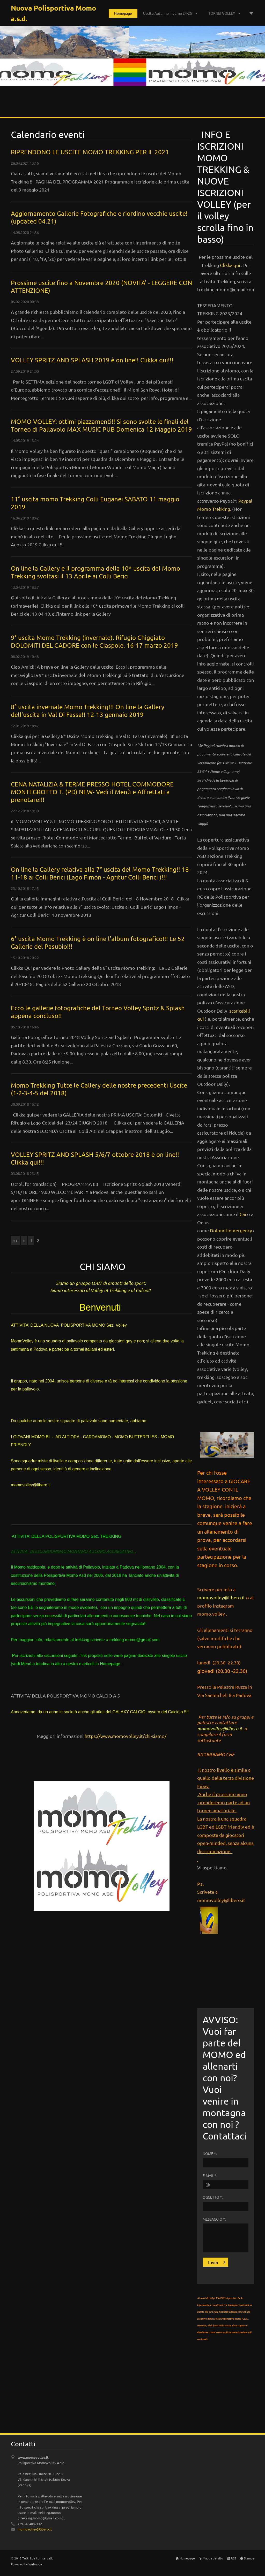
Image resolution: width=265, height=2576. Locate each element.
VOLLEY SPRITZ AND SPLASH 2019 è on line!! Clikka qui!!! (92, 360)
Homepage (123, 13)
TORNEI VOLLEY (221, 13)
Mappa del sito (213, 2558)
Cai (243, 1214)
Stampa (249, 2558)
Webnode (35, 2564)
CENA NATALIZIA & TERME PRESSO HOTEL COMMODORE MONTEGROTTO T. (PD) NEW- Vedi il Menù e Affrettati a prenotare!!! (92, 791)
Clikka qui (230, 265)
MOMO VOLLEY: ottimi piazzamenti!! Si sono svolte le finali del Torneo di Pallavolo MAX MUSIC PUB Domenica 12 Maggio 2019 (101, 425)
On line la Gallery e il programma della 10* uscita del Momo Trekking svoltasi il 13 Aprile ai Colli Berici (95, 572)
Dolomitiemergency (231, 1230)
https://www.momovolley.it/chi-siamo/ (125, 1736)
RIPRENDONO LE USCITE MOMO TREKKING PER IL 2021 (90, 152)
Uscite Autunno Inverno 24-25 (167, 13)
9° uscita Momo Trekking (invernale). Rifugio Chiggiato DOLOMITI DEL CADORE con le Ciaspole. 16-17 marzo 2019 (94, 641)
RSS (233, 2558)
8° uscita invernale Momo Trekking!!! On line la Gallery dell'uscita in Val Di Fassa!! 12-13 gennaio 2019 (87, 710)
